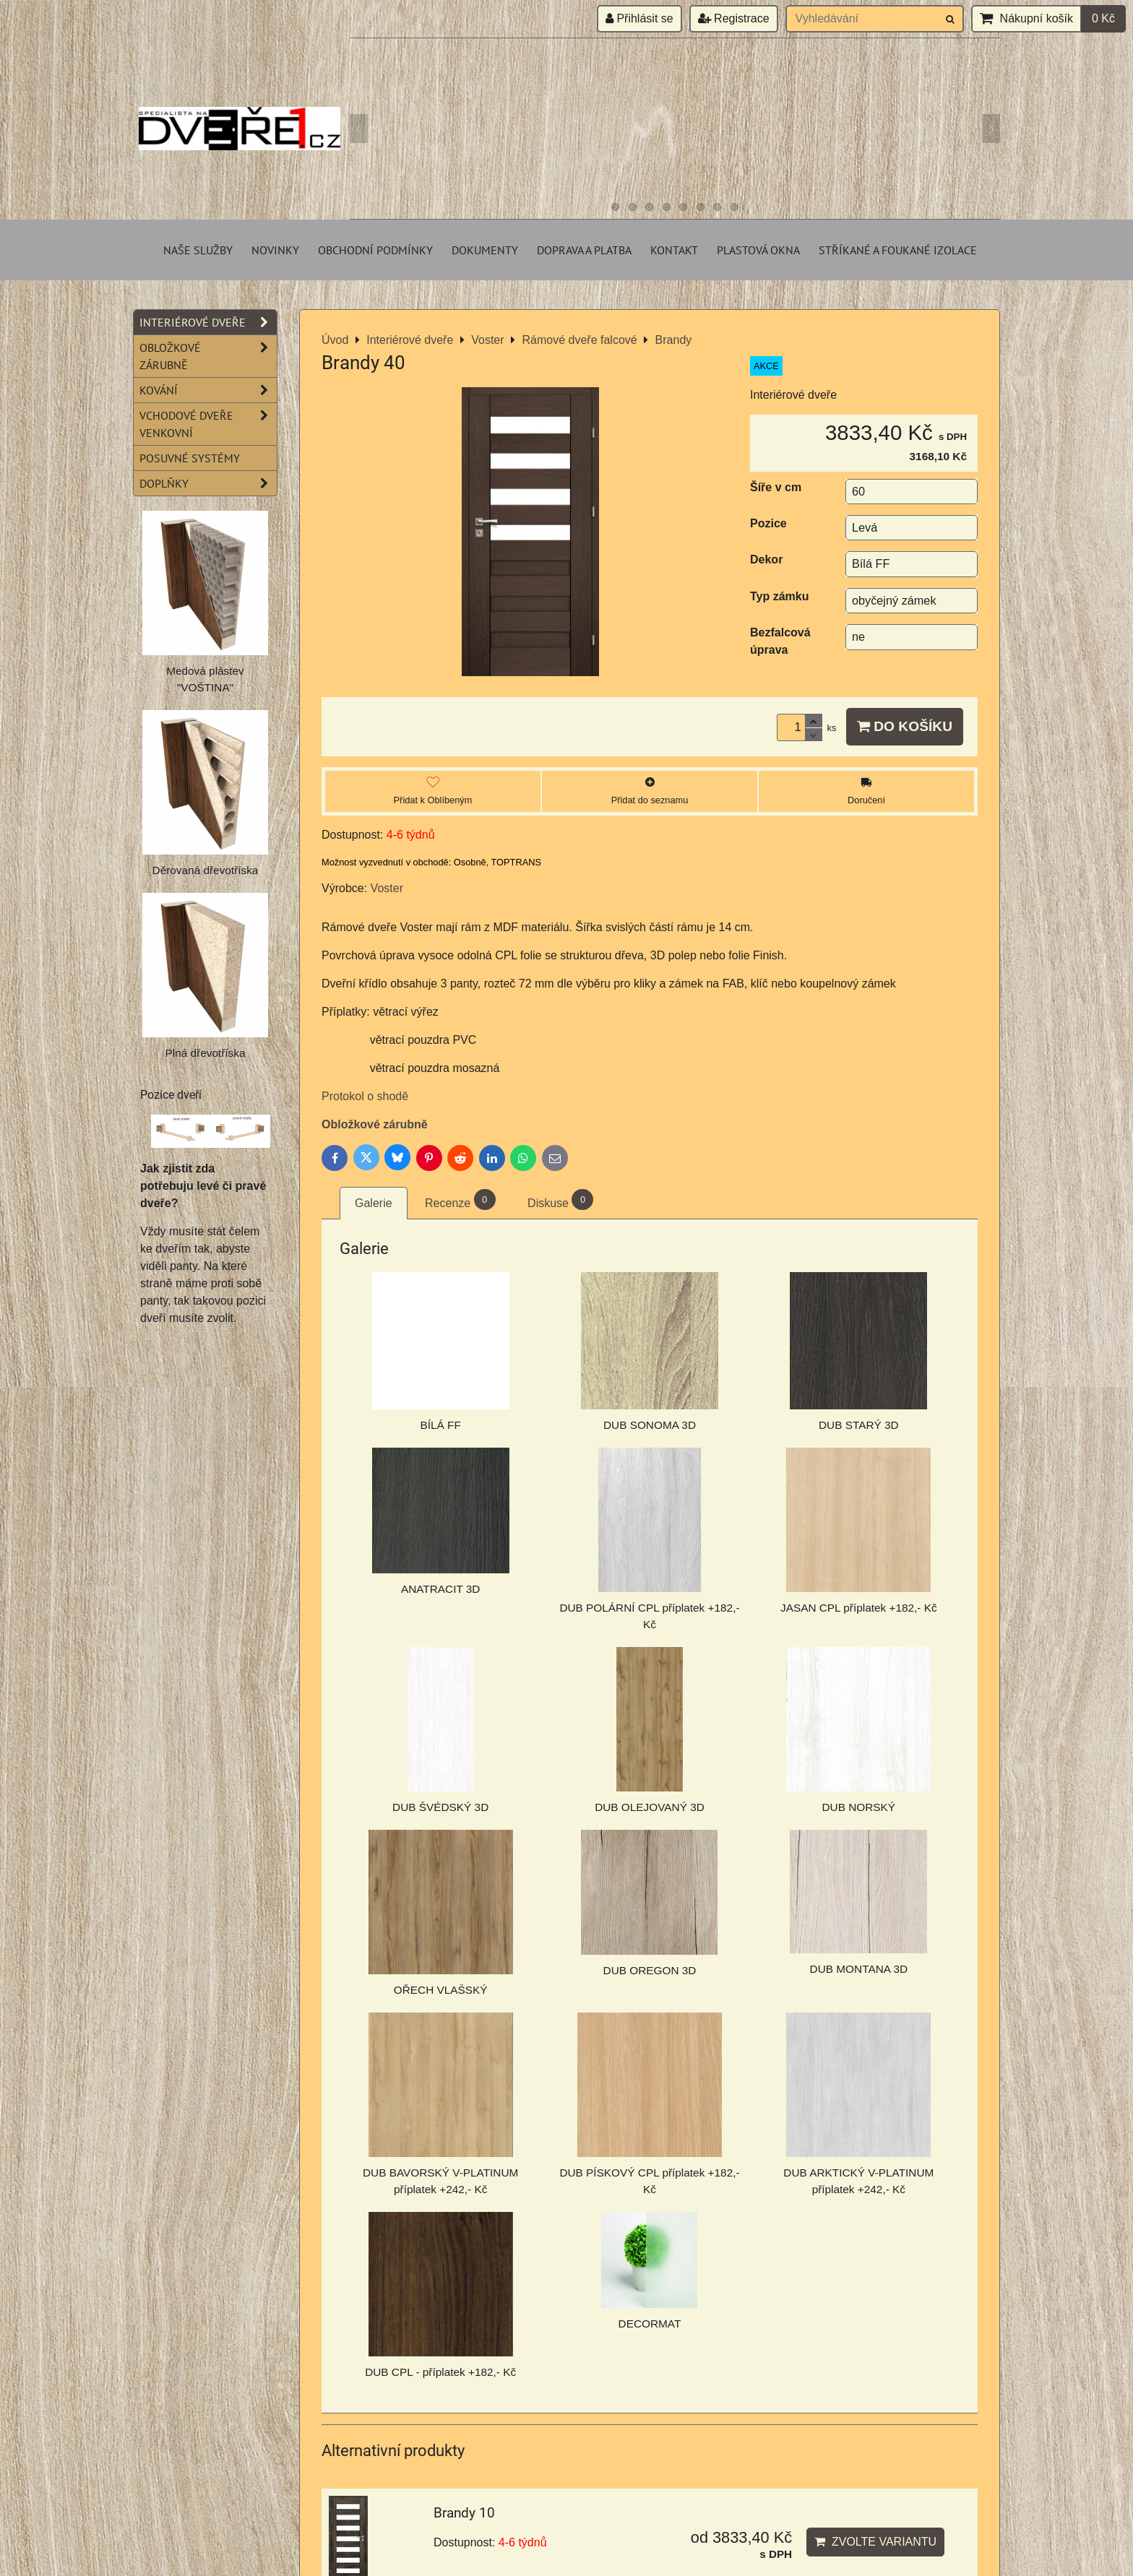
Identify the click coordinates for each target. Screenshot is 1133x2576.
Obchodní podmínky (375, 250)
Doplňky (208, 483)
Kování (208, 390)
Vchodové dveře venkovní (208, 424)
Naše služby (198, 250)
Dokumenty (485, 250)
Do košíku (904, 726)
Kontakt (674, 250)
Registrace (734, 18)
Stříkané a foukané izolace (898, 250)
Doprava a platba (584, 250)
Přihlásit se (639, 18)
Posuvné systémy (189, 458)
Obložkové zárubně (375, 1124)
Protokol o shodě (365, 1096)
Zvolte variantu (875, 2542)
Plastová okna (758, 250)
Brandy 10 (464, 2512)
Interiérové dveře (208, 322)
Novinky (275, 250)
